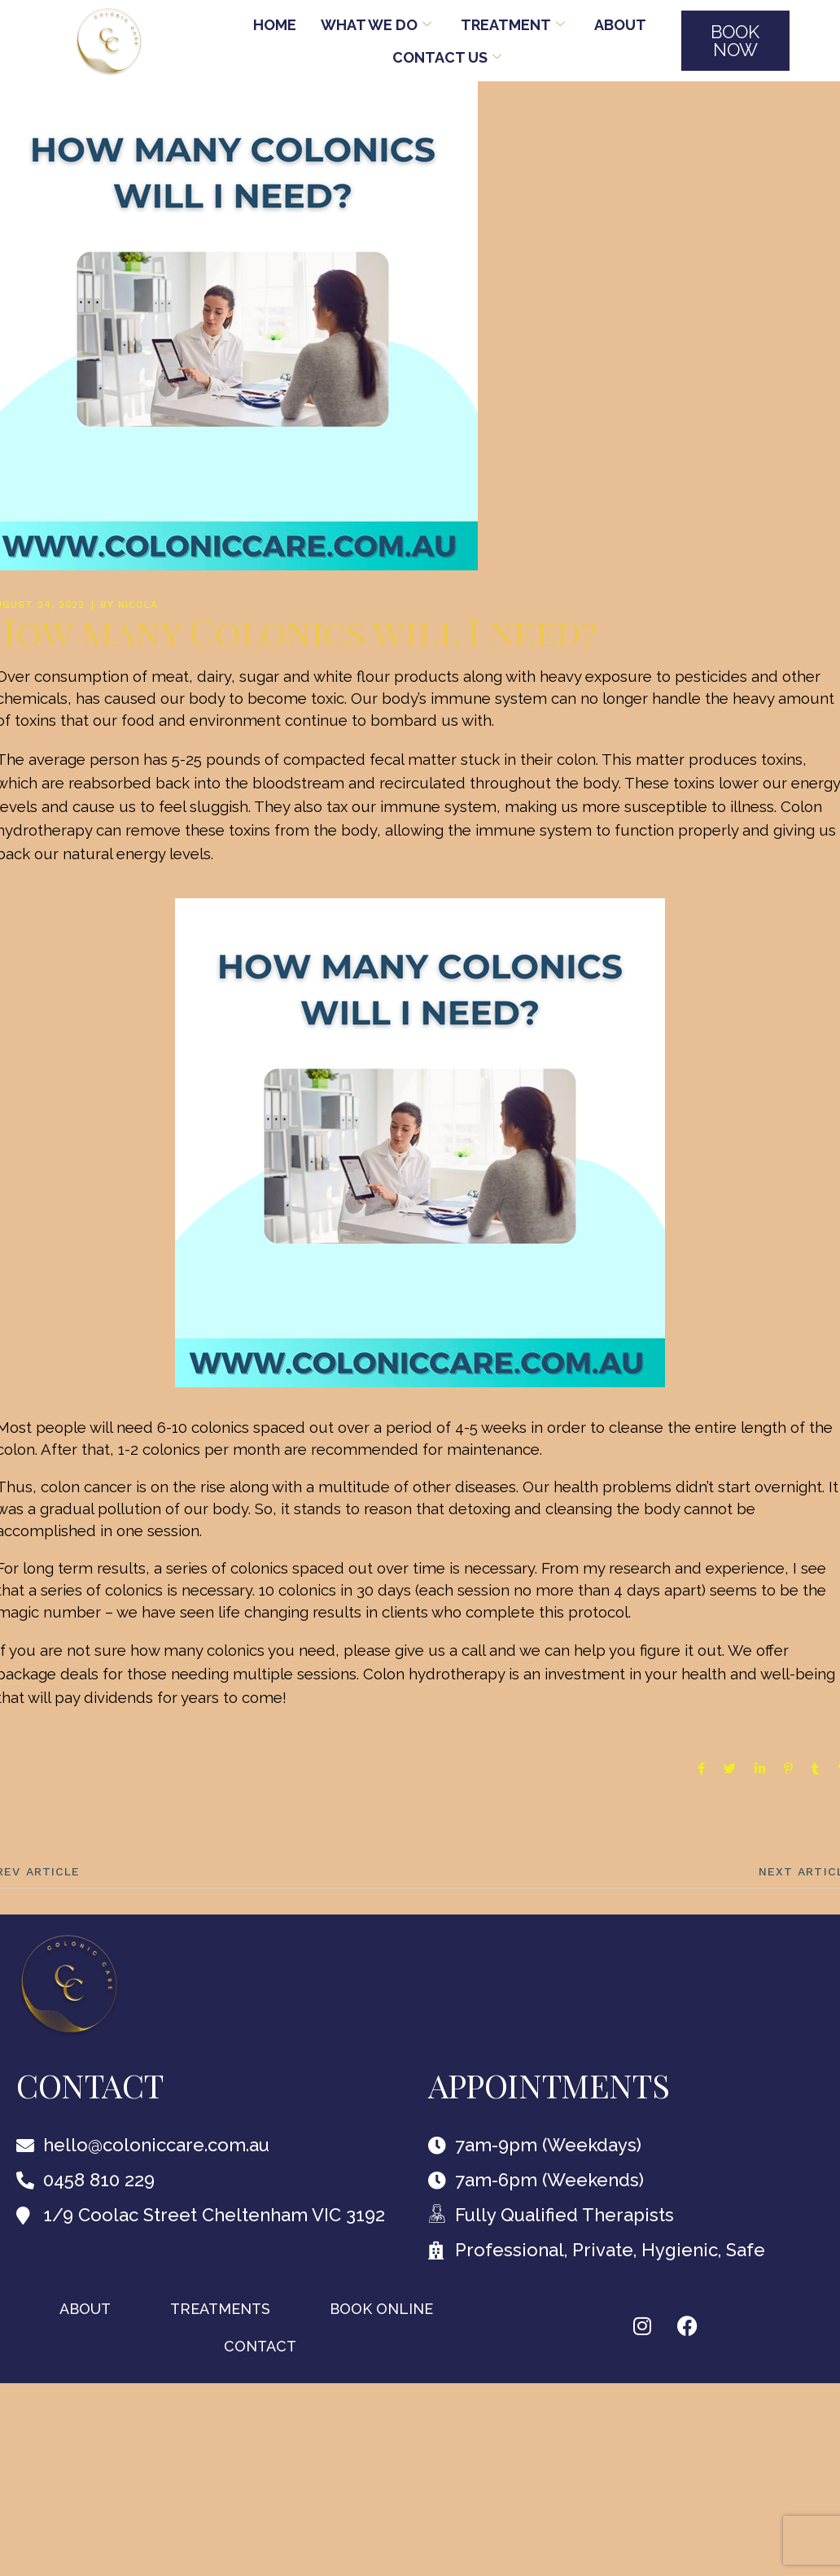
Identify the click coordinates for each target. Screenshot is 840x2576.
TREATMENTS (220, 2308)
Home (274, 24)
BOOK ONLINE (381, 2308)
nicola (138, 604)
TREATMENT (513, 25)
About (620, 24)
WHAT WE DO (376, 25)
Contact (260, 2346)
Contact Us (446, 57)
